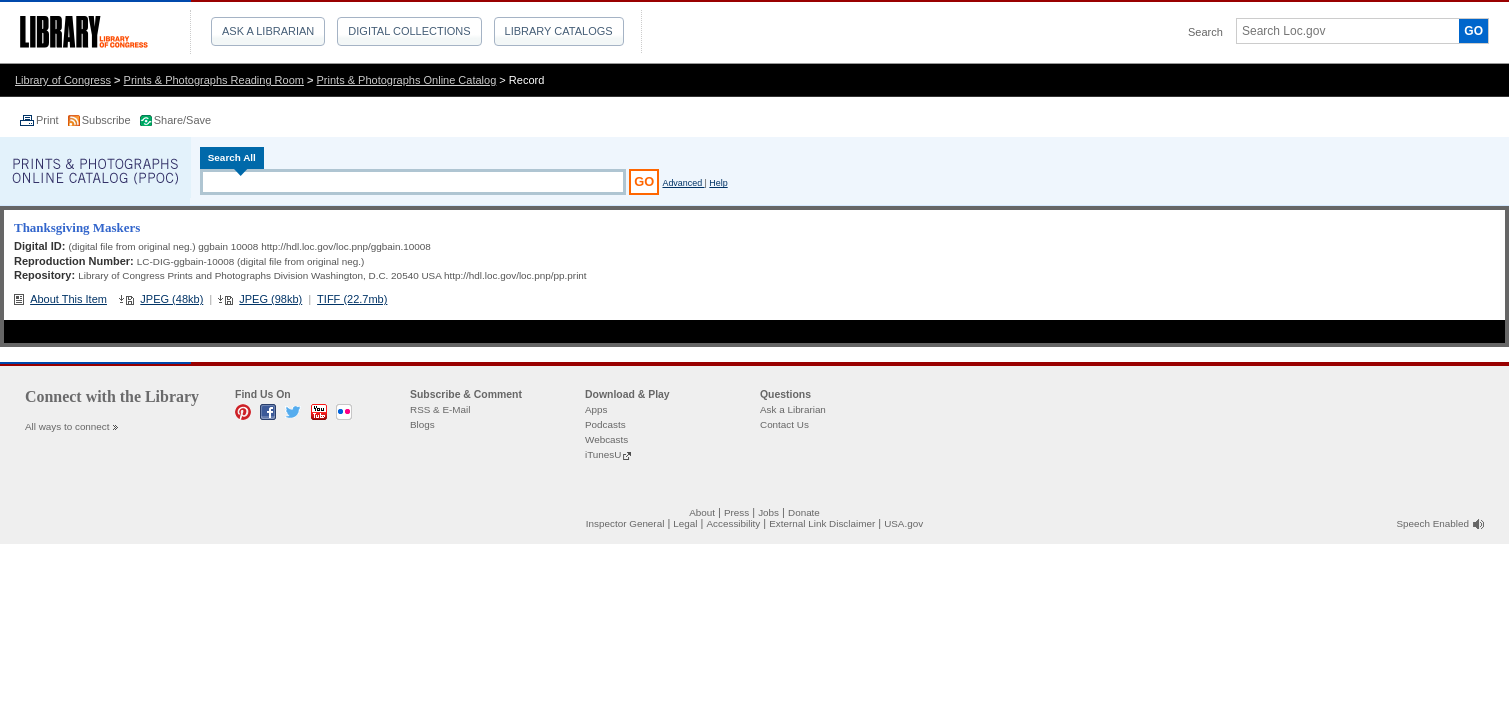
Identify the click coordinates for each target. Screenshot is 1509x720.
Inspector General (625, 523)
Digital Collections (409, 31)
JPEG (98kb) (270, 299)
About (702, 512)
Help (718, 183)
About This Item (68, 299)
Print (49, 120)
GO (1473, 31)
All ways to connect (67, 426)
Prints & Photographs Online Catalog (407, 80)
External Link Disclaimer (822, 523)
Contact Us (784, 424)
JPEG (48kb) (171, 299)
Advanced (683, 183)
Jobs (768, 512)
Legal (685, 523)
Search (1205, 32)
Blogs (422, 424)
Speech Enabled (1433, 523)
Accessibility (733, 523)
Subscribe (108, 120)
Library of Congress (63, 80)
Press (736, 512)
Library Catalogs (559, 31)
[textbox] (1341, 31)
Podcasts (605, 424)
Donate (804, 512)
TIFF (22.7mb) (352, 299)
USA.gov (903, 523)
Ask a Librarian (268, 31)
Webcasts (606, 439)
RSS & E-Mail (440, 409)
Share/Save (182, 120)
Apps (596, 409)
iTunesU (603, 454)
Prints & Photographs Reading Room (214, 80)
